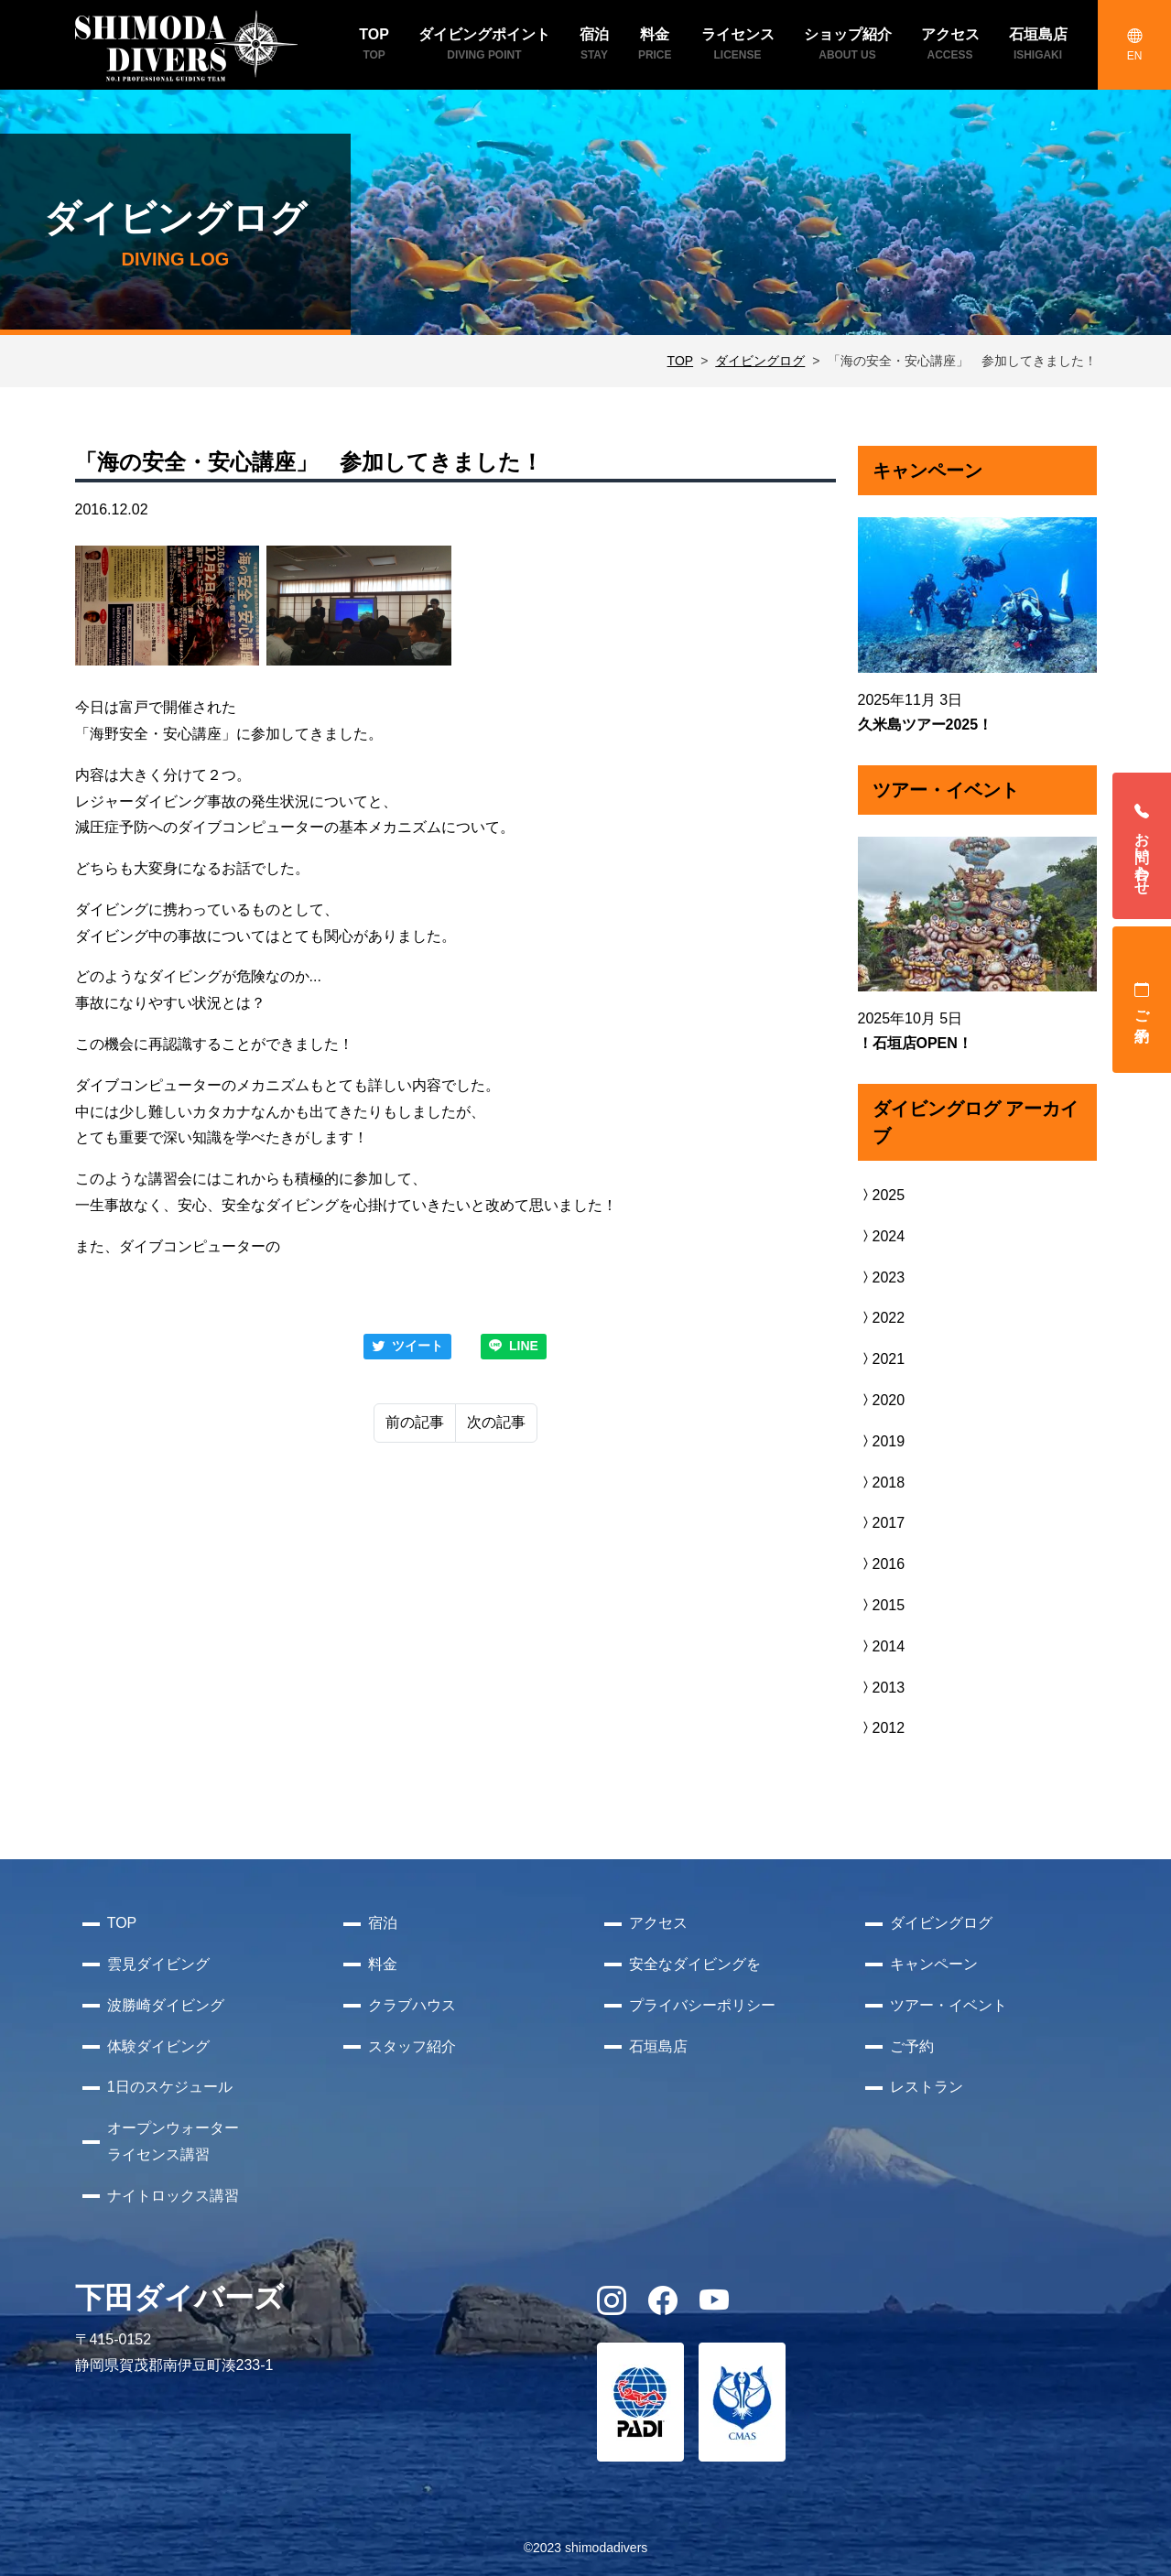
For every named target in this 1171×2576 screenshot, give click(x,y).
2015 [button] (881, 1605)
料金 (382, 1964)
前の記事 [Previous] (414, 1422)
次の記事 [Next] (496, 1422)
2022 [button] (881, 1318)
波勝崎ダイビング (165, 2005)
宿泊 (382, 1923)
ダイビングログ (760, 360)
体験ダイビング (158, 2046)
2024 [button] (881, 1236)
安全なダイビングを (695, 1964)
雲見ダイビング (158, 1964)
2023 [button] (881, 1277)
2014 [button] (881, 1646)
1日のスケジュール (170, 2086)
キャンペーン (934, 1964)
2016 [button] (881, 1564)
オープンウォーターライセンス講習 (173, 2141)
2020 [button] (881, 1400)
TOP (680, 360)
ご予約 (1142, 999)
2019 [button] (881, 1441)
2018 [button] (881, 1482)
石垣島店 (658, 2046)
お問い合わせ (1142, 846)
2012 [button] (881, 1728)
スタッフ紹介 (412, 2046)
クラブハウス (412, 2005)
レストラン (926, 2086)
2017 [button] (881, 1523)
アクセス (658, 1923)
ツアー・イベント (948, 2005)
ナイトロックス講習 (173, 2195)
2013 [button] (881, 1687)
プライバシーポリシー (702, 2005)
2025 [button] (881, 1195)
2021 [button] (881, 1359)
